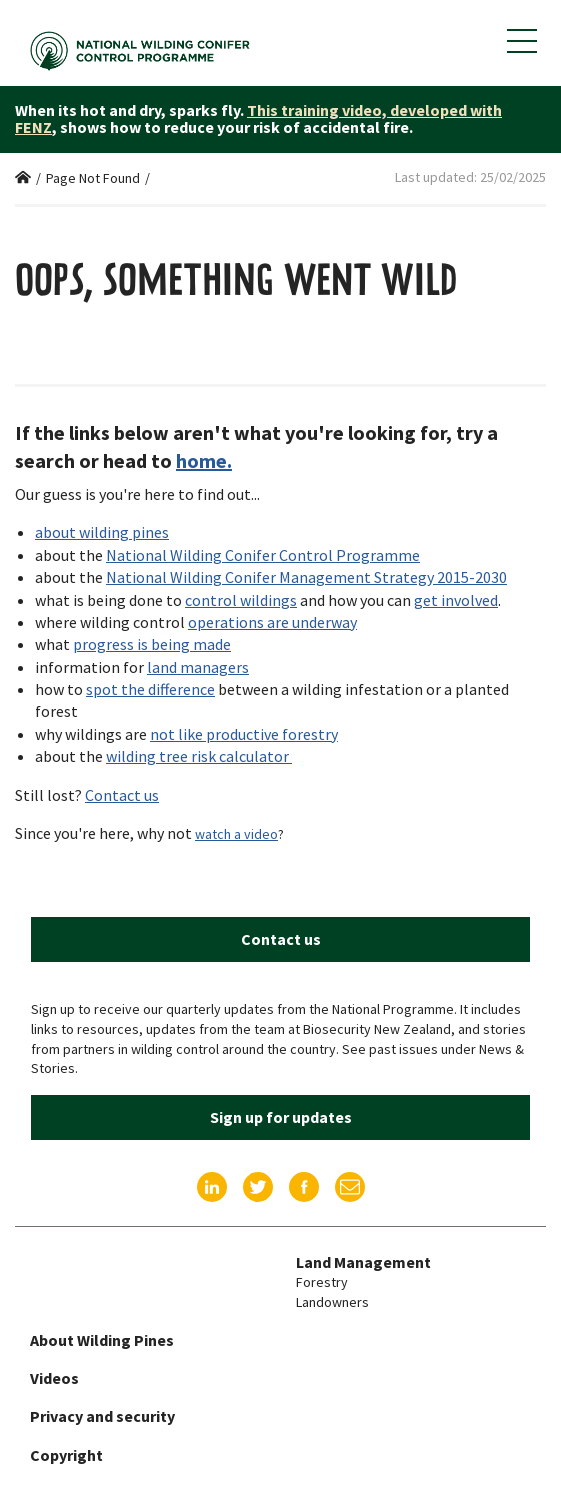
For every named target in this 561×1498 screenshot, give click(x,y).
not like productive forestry (244, 734)
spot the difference (150, 689)
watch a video (236, 834)
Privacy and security (102, 1416)
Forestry (322, 1282)
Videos (54, 1378)
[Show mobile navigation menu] (522, 41)
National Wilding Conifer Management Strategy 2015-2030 (306, 577)
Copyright (66, 1455)
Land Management (363, 1262)
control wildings (241, 600)
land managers (198, 667)
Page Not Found (93, 178)
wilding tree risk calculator (199, 756)
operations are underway (272, 622)
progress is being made (152, 644)
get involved (456, 600)
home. (204, 460)
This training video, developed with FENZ (258, 119)
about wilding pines (102, 532)
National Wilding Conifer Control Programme (263, 555)
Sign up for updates (281, 1117)
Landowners (332, 1302)
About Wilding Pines (102, 1340)
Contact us (122, 795)
